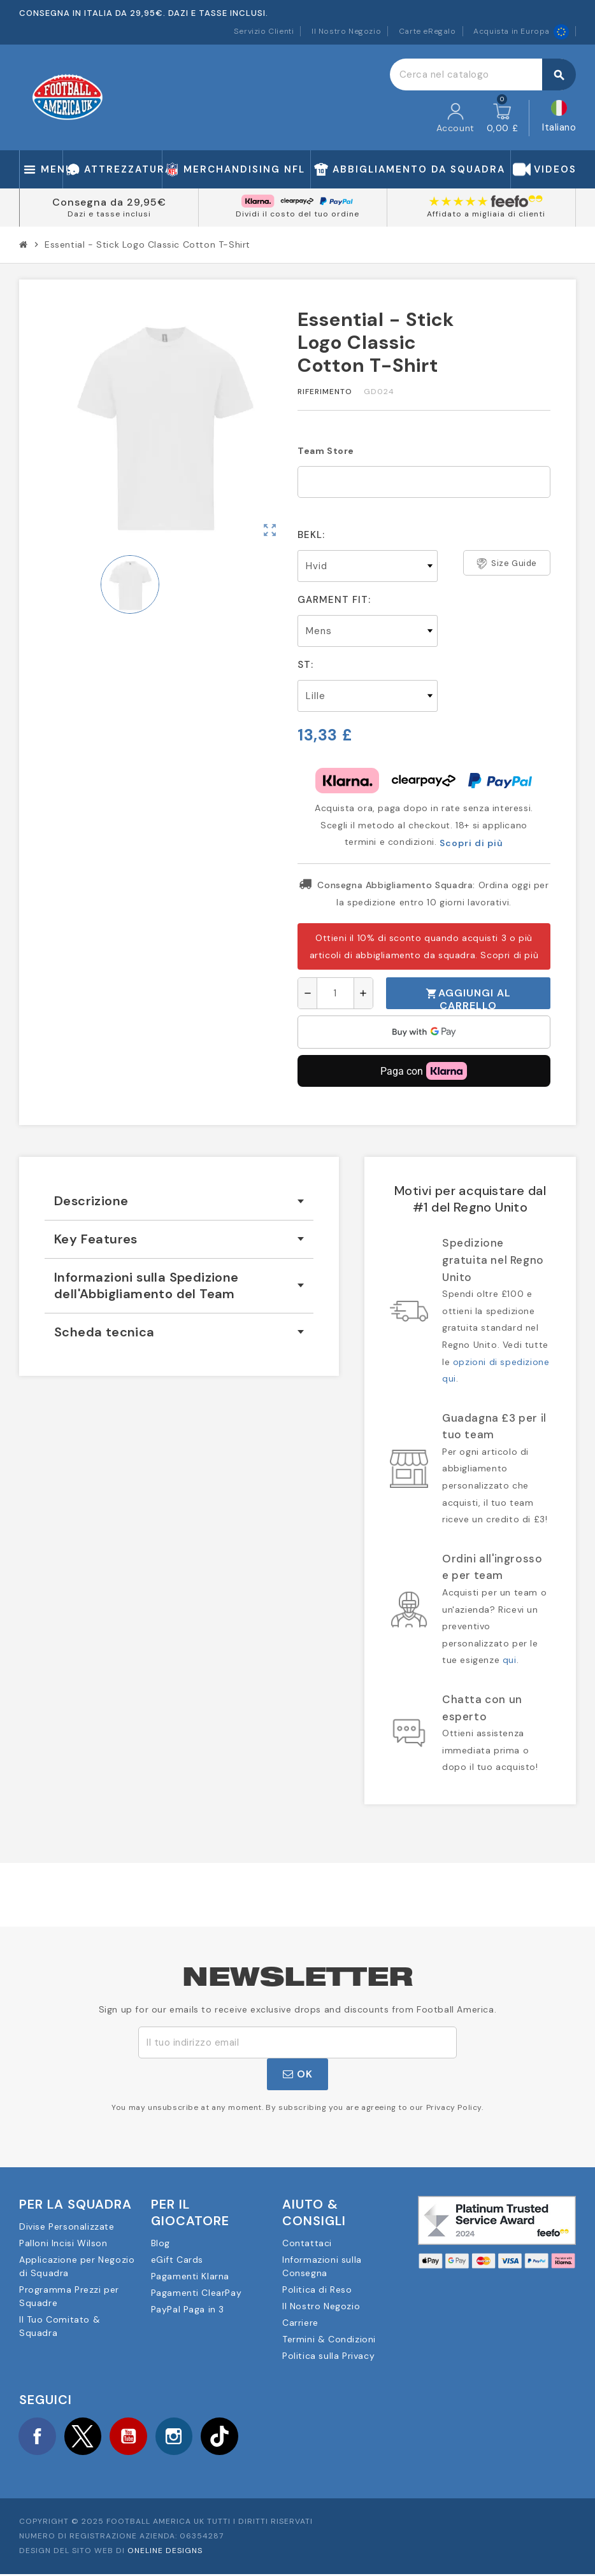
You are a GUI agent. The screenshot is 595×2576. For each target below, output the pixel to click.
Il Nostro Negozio (346, 31)
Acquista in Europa (521, 31)
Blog (160, 2243)
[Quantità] (335, 993)
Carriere (300, 2322)
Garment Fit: (334, 599)
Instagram (181, 2436)
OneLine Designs (165, 2552)
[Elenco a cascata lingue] (559, 118)
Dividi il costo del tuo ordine (297, 214)
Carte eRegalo (427, 31)
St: (305, 664)
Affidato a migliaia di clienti (486, 214)
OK (298, 2074)
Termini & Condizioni (329, 2339)
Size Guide (507, 563)
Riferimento (325, 391)
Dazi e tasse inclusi (109, 214)
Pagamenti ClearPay (196, 2292)
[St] (368, 696)
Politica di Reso (317, 2289)
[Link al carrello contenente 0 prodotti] (502, 118)
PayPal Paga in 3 (188, 2309)
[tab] (179, 1201)
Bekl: (311, 534)
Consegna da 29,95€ (109, 202)
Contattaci (307, 2243)
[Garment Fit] (368, 631)
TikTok (228, 2436)
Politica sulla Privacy (328, 2355)
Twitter (86, 2436)
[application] (424, 1032)
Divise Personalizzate (67, 2226)
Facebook (38, 2436)
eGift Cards (177, 2259)
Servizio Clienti (264, 31)
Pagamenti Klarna (190, 2276)
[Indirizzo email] (297, 2042)
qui (510, 1660)
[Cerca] (482, 74)
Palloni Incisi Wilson (63, 2243)
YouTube (133, 2436)
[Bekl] (368, 566)
